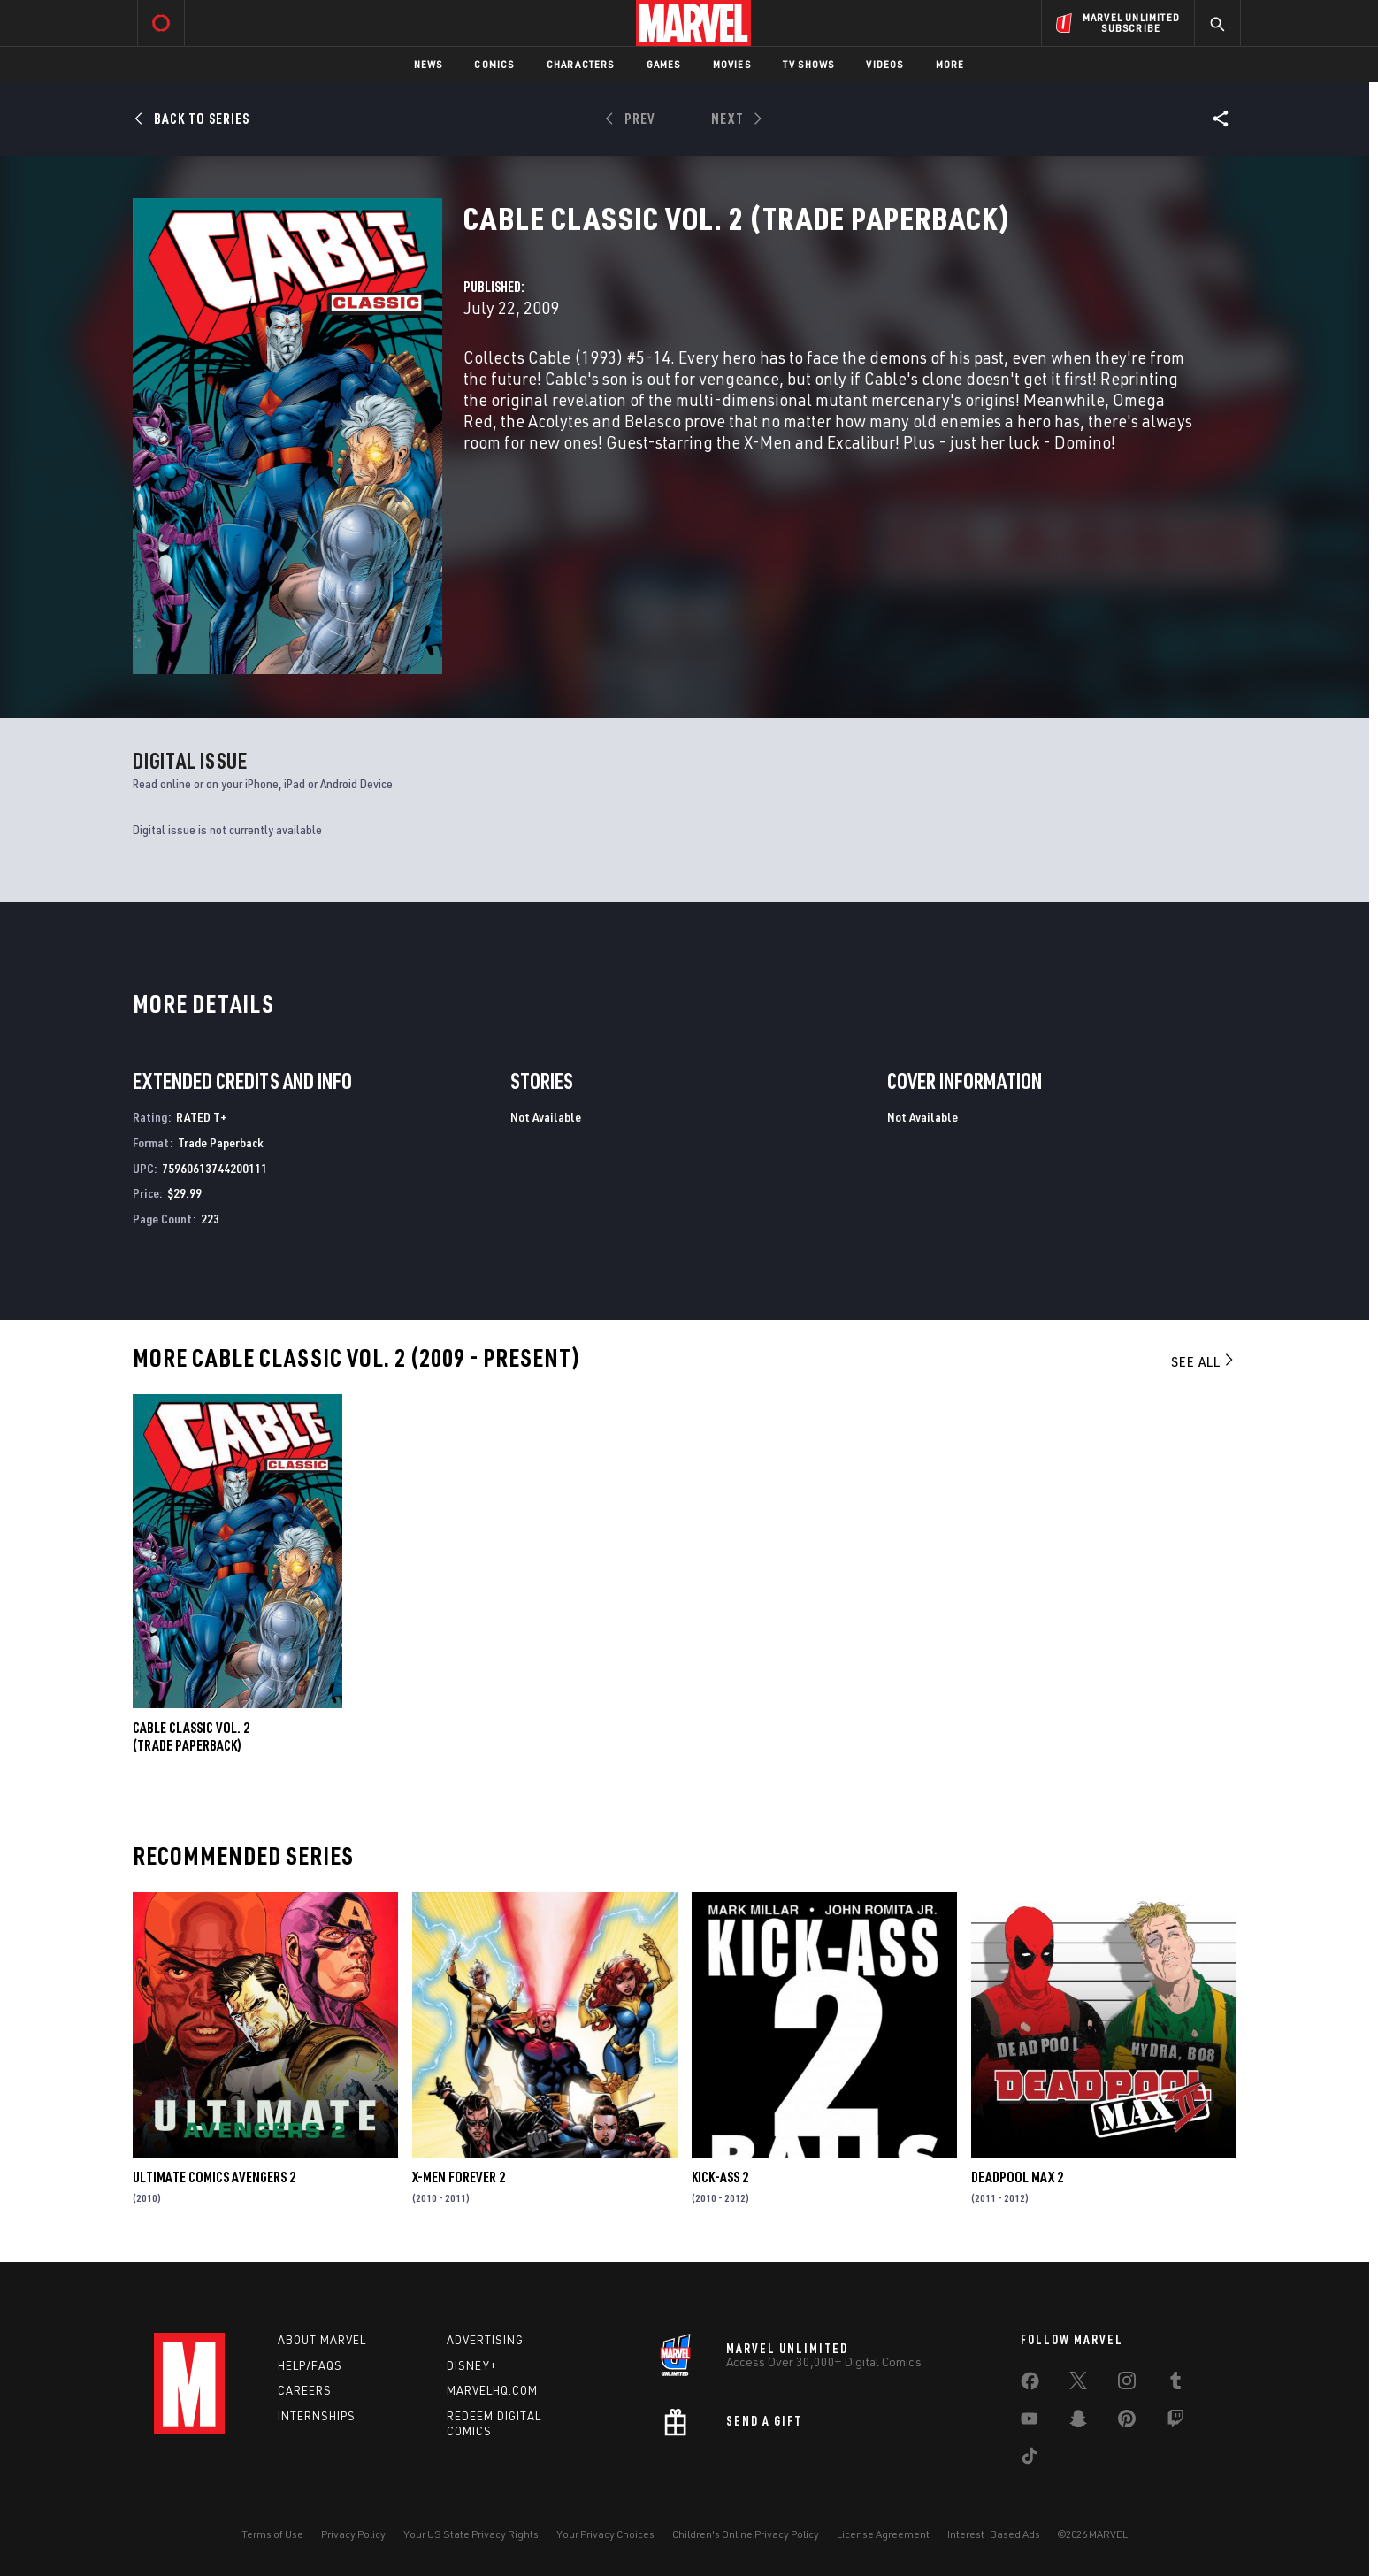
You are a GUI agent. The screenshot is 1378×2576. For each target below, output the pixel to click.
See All (1203, 1361)
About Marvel (322, 2340)
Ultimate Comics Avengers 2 (214, 2177)
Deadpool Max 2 (1017, 2177)
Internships (317, 2416)
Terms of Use (272, 2534)
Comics (494, 64)
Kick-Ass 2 (720, 2177)
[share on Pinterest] (1127, 2422)
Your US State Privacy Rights (471, 2534)
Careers (305, 2390)
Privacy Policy (353, 2534)
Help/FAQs (310, 2365)
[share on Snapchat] (1078, 2422)
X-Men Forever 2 (458, 2177)
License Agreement (883, 2534)
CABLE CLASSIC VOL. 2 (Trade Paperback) (191, 1736)
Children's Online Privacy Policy (745, 2534)
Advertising (485, 2340)
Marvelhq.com (492, 2390)
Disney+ (472, 2365)
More (950, 64)
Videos (884, 64)
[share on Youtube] (1029, 2422)
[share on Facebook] (1030, 2385)
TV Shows (809, 64)
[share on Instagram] (1127, 2384)
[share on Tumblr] (1175, 2384)
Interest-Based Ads (993, 2534)
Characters (581, 64)
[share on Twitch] (1175, 2422)
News (428, 64)
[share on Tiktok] (1029, 2459)
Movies (732, 64)
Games (664, 64)
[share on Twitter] (1078, 2384)
